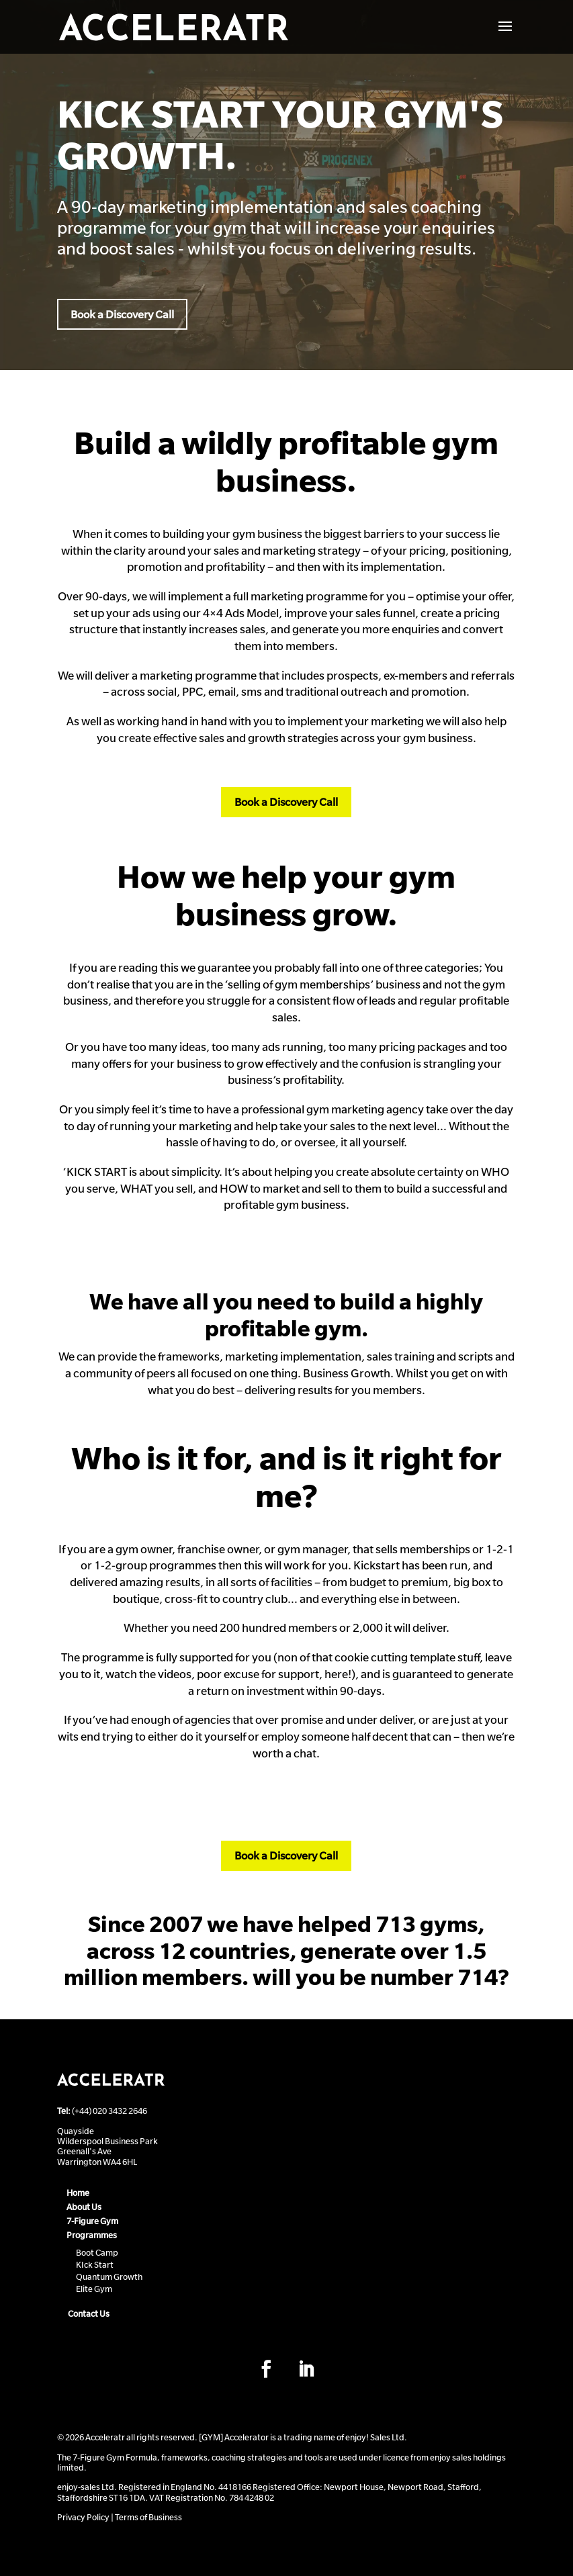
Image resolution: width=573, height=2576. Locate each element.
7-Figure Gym (92, 2220)
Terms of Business (148, 2517)
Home (78, 2192)
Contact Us (88, 2313)
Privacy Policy (83, 2517)
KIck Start (95, 2264)
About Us (84, 2206)
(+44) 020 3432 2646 (109, 2110)
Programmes (92, 2234)
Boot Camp (97, 2252)
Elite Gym (94, 2288)
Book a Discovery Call (122, 314)
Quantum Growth (109, 2276)
